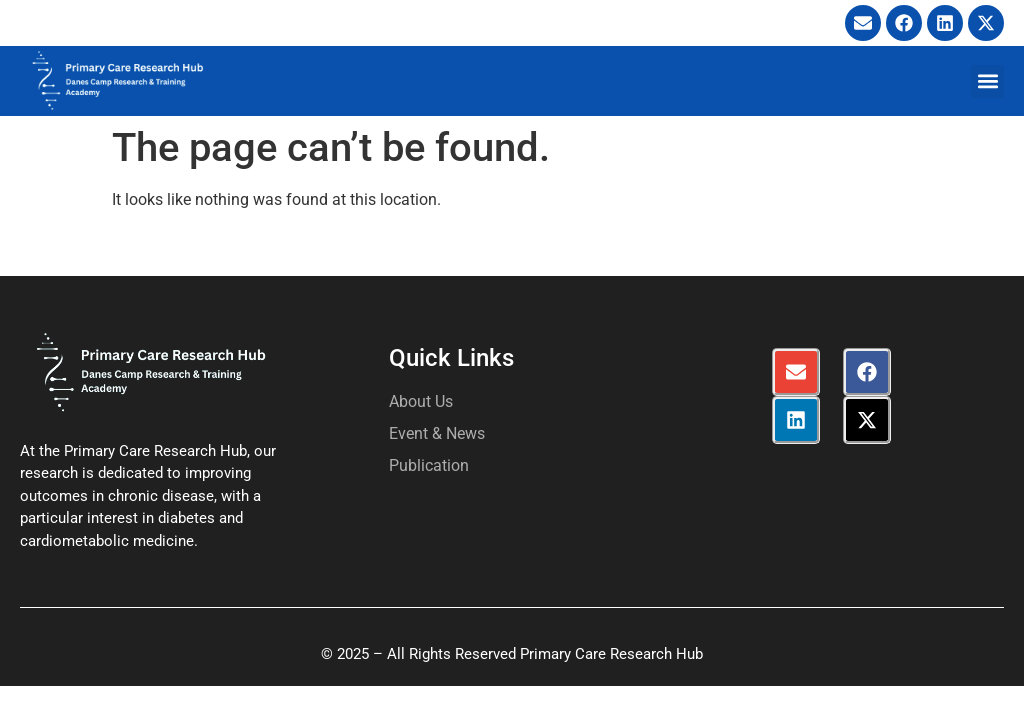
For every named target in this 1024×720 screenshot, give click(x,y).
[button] (987, 81)
